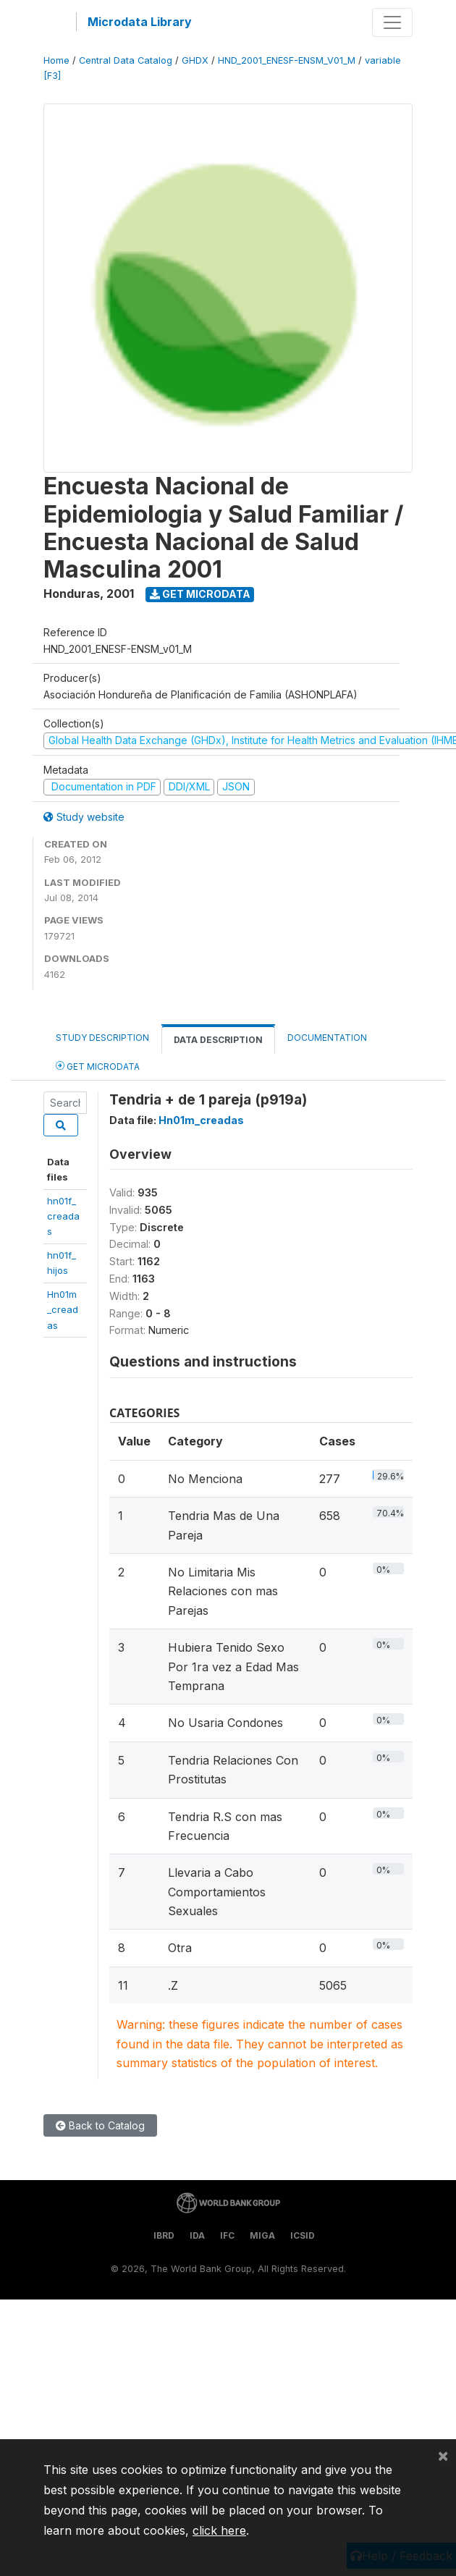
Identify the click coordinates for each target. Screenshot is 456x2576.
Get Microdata (200, 594)
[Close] (443, 2455)
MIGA (262, 2235)
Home (56, 60)
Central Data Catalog (125, 60)
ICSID (302, 2235)
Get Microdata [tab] (98, 1066)
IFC (227, 2235)
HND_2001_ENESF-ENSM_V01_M (286, 60)
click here (219, 2530)
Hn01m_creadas (62, 1309)
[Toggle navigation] (392, 22)
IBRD (163, 2235)
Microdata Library (140, 21)
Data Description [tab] (218, 1039)
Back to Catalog (100, 2125)
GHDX (195, 60)
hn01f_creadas (63, 1216)
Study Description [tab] (102, 1037)
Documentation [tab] (327, 1037)
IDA (197, 2235)
